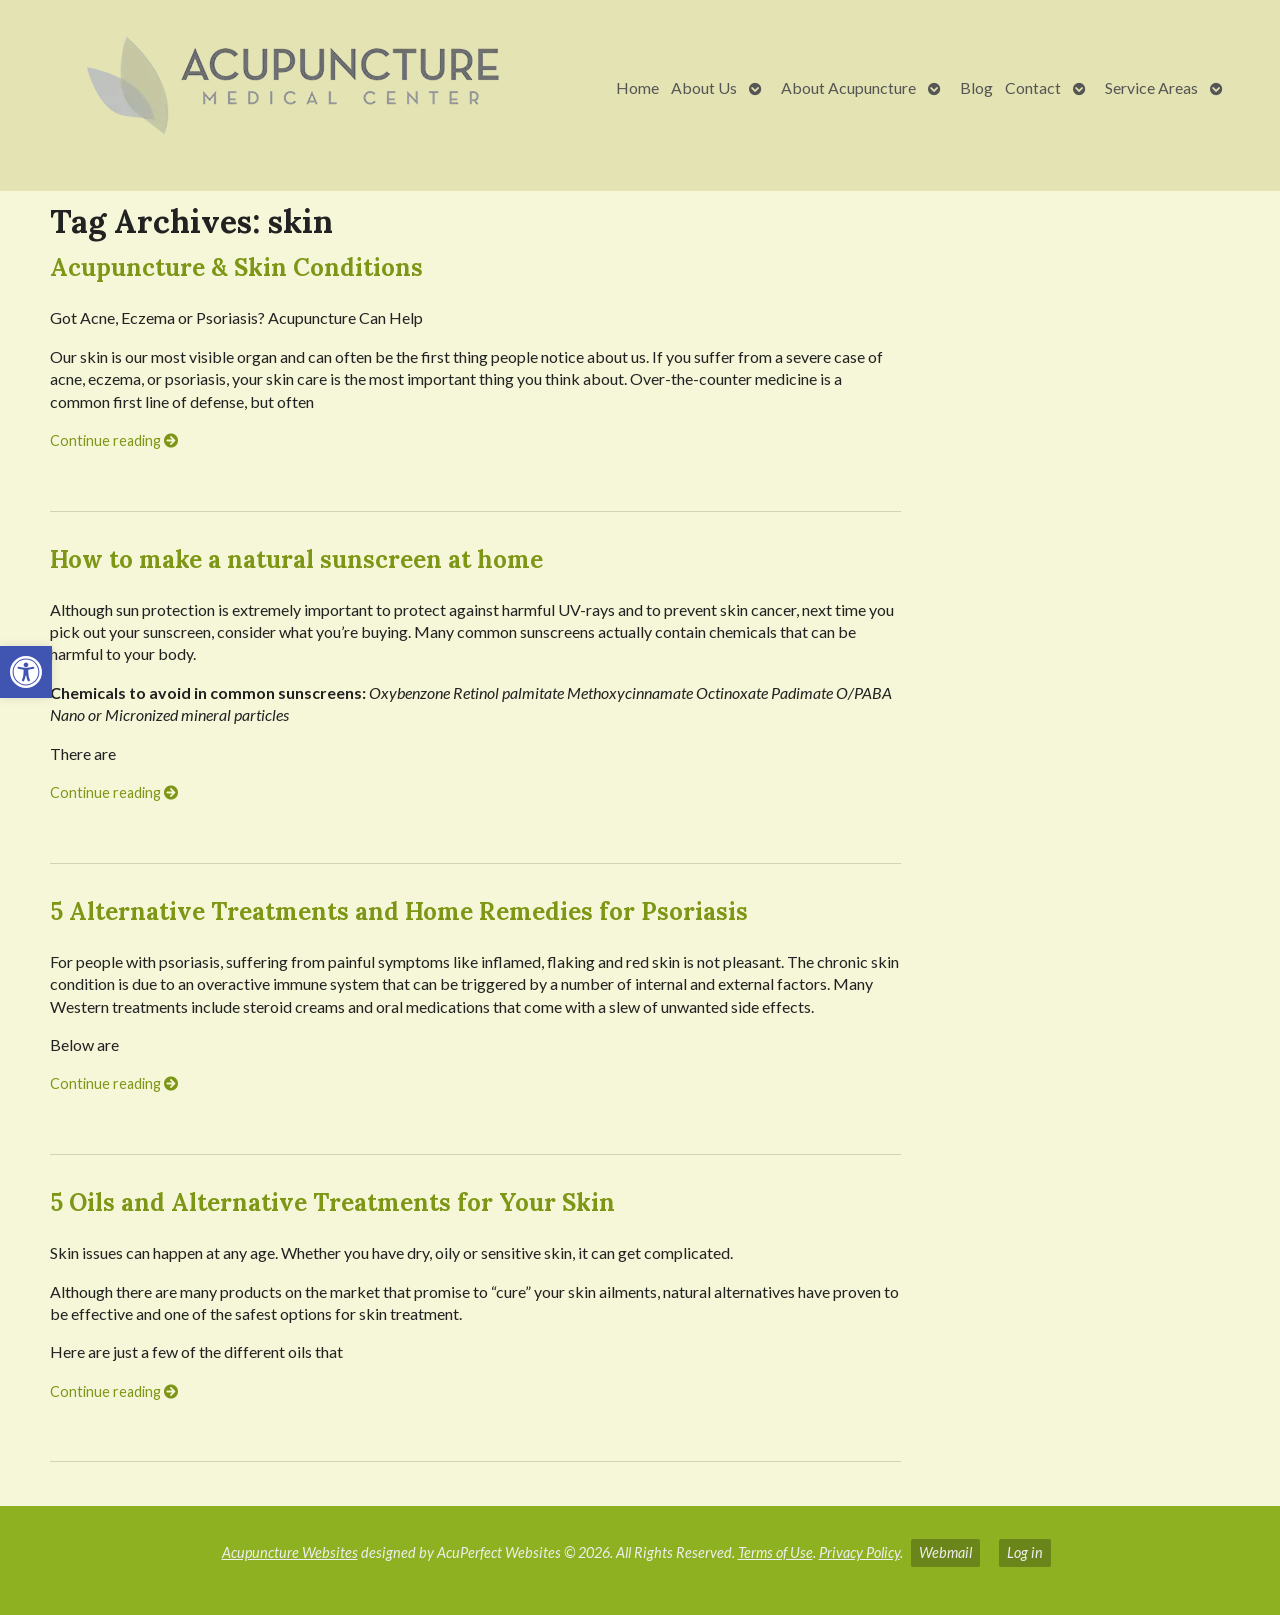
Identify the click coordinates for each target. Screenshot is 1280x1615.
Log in (1025, 1552)
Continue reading (114, 440)
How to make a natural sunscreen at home (296, 559)
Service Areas (1151, 87)
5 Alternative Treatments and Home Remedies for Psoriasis (399, 911)
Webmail (945, 1552)
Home (637, 87)
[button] (26, 672)
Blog (976, 87)
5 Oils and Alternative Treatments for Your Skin (332, 1202)
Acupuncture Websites (290, 1552)
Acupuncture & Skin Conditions (236, 267)
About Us (704, 87)
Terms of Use (775, 1552)
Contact (1033, 87)
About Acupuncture (848, 87)
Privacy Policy (859, 1552)
